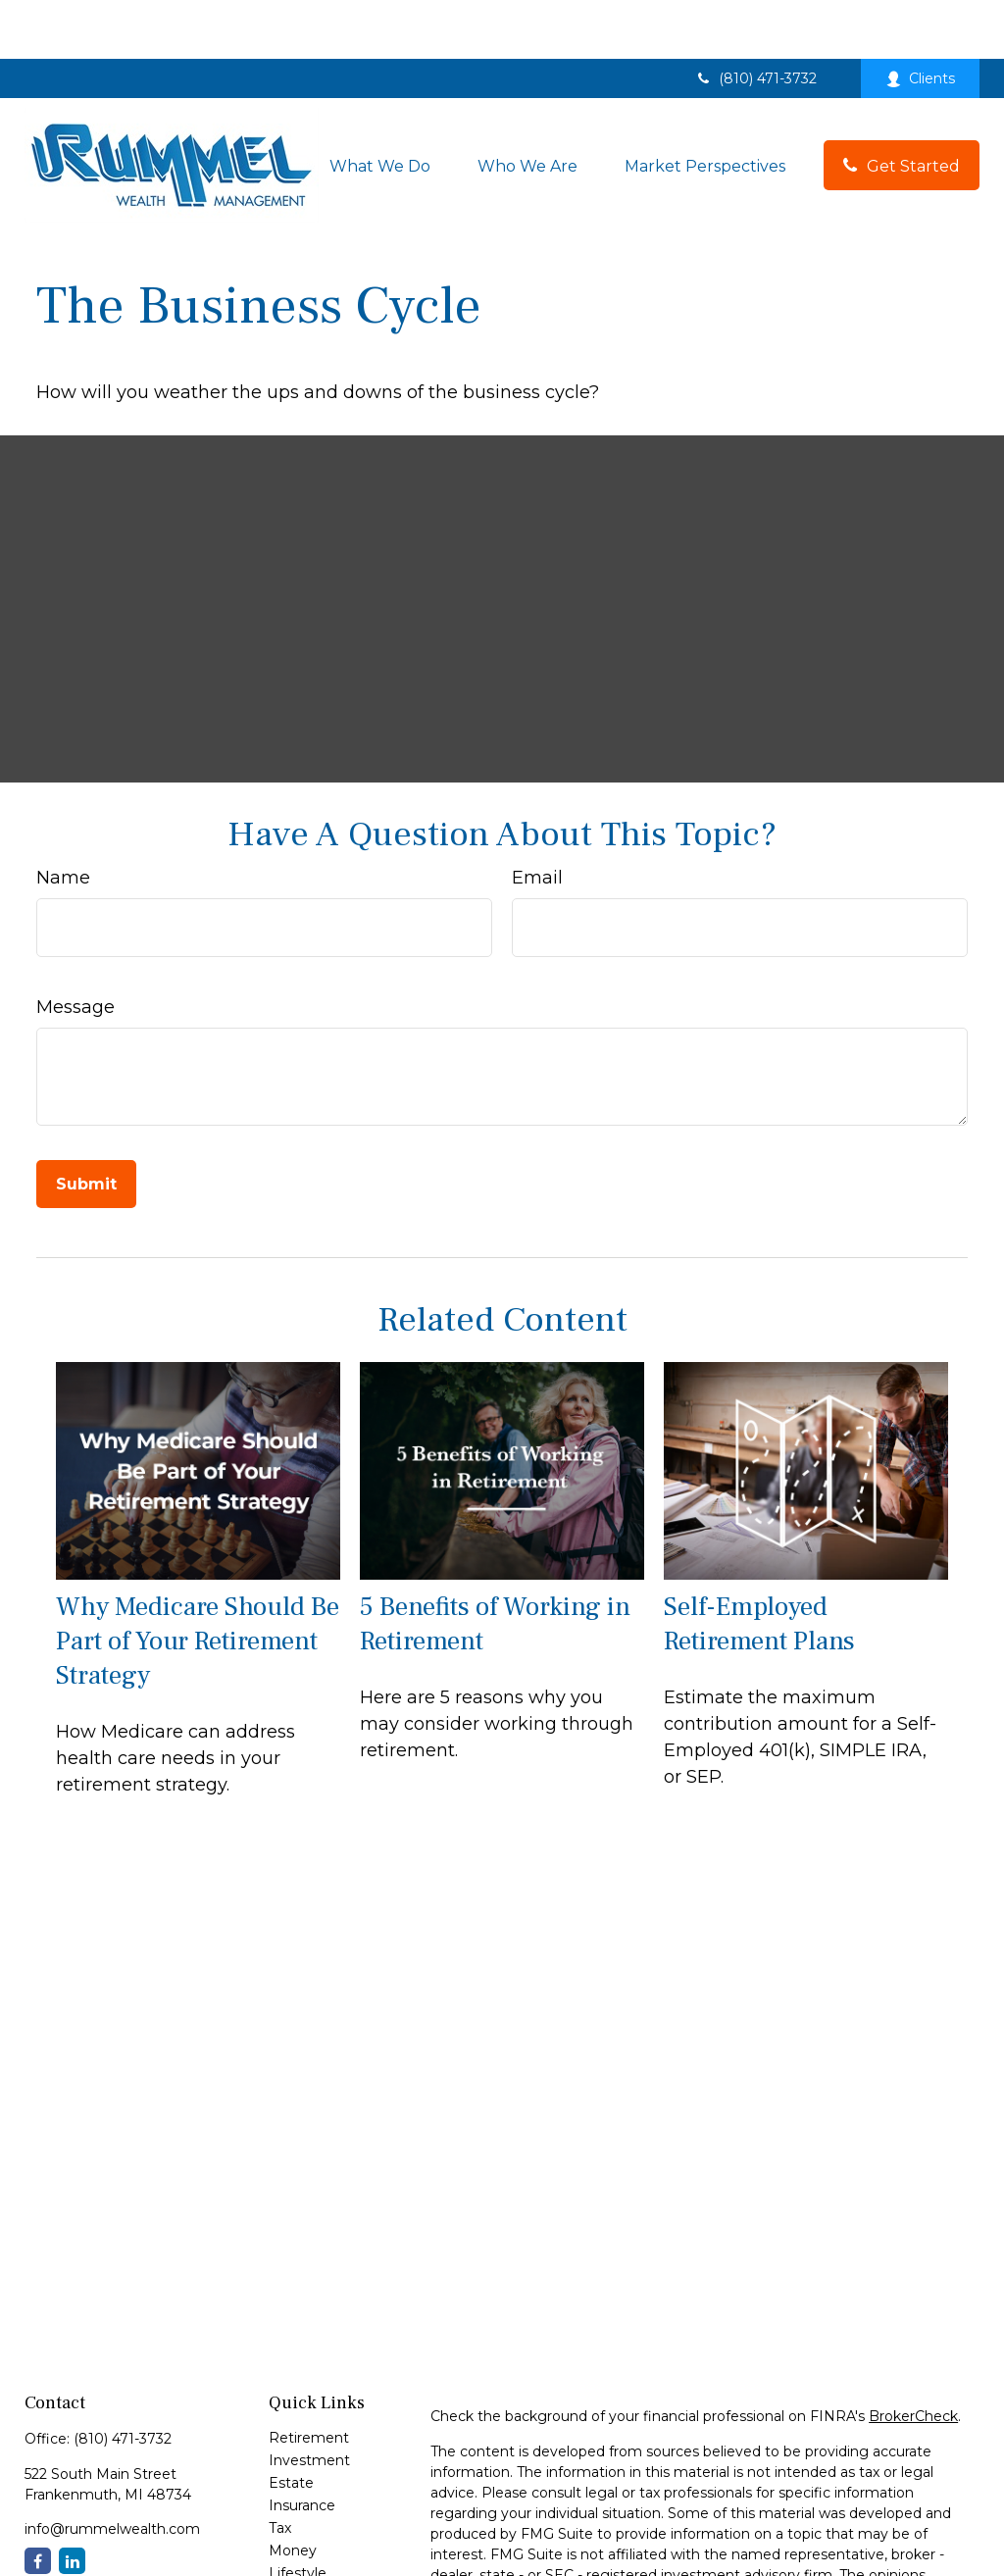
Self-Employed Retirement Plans (759, 1565)
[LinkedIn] (72, 2502)
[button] (380, 106)
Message (75, 948)
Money (293, 2491)
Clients (920, 19)
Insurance (302, 2446)
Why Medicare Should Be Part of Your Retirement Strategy (197, 1582)
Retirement (309, 2379)
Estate (291, 2424)
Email (537, 819)
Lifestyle (297, 2514)
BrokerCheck (913, 2357)
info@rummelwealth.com (112, 2470)
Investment (309, 2401)
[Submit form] (86, 1125)
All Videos (301, 2559)
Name (63, 819)
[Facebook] (38, 2502)
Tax (280, 2469)
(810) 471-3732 (755, 19)
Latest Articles (318, 2537)
